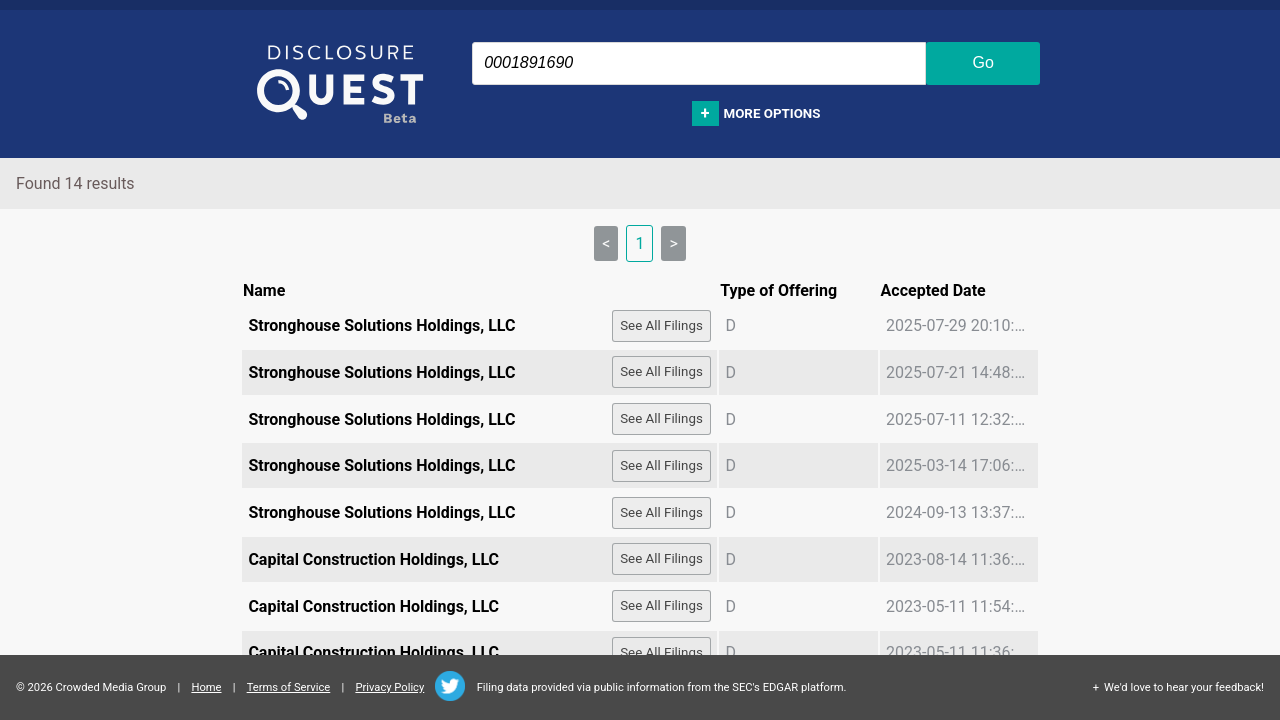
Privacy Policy (389, 687)
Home (206, 687)
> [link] (673, 243)
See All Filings (661, 325)
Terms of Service (289, 687)
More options (772, 113)
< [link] (606, 243)
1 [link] (639, 243)
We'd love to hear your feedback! (1184, 687)
